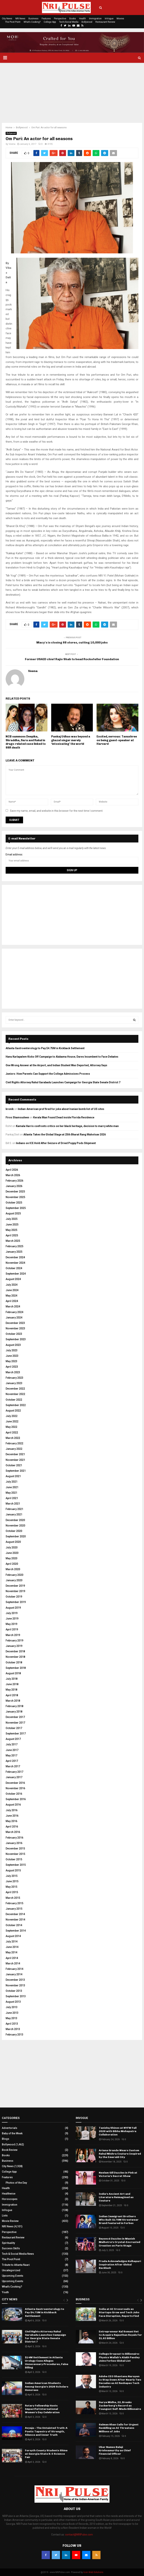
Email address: (14, 854)
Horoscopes (9, 2199)
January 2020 (14, 1580)
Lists (5, 2215)
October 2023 (14, 1333)
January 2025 (14, 1251)
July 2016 (11, 1810)
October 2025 (14, 1202)
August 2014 (13, 1936)
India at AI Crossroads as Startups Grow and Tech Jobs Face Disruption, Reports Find (119, 2312)
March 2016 (13, 1831)
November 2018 (15, 1656)
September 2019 (16, 1602)
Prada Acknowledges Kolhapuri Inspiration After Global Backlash (120, 2265)
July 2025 (11, 1218)
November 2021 (15, 1459)
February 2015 (14, 1903)
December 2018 (15, 1651)
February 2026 (14, 1180)
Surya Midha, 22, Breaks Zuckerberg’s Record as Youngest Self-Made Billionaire (120, 2406)
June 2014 (12, 1946)
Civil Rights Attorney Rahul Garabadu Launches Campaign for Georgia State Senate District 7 (63, 1082)
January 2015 (14, 1908)
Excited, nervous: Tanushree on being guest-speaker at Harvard (117, 740)
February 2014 (14, 1968)
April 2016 (12, 1826)
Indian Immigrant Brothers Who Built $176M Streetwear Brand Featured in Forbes (119, 2220)
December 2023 (15, 1322)
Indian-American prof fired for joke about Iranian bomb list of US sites (61, 1108)
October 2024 (14, 1268)
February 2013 (14, 2034)
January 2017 (14, 1777)
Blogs (5, 2138)
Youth (5, 2292)
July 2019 (11, 1613)
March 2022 (13, 1437)
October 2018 (14, 1662)
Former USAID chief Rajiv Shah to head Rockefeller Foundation (72, 659)
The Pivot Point (12, 22)
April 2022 (12, 1432)
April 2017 (12, 1760)
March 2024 (13, 1306)
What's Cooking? (12, 2286)
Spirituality (8, 2242)
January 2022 (14, 1448)
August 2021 (13, 1476)
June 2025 (12, 1224)
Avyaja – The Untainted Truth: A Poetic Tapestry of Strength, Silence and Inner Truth (46, 2431)
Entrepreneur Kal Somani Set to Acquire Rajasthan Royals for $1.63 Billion (120, 2335)
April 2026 (12, 1169)
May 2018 (11, 1689)
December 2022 (15, 1388)
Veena (12, 144)
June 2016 (12, 1815)
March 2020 (13, 1569)
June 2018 (12, 1684)
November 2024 (15, 1262)
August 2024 (13, 1279)
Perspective (60, 18)
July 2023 (11, 1350)
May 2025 (11, 1229)
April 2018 (12, 1695)
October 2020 (14, 1530)
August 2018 (13, 1673)
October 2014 (14, 1925)
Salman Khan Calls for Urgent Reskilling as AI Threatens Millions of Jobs (119, 2428)
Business (33, 18)
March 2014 (13, 1963)
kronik (10, 1108)
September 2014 (16, 1930)
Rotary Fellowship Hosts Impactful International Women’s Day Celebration (42, 2409)
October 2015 (14, 1859)
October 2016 (14, 1793)
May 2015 (11, 1886)
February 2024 (14, 1312)
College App (50, 22)
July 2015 (11, 1875)
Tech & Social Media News (18, 2253)
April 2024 (12, 1301)
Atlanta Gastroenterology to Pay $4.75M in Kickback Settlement (45, 1048)
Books (72, 18)
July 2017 (11, 1744)
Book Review (9, 2149)
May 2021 (11, 1492)
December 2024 (15, 1257)
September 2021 (16, 1470)
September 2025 (16, 1208)
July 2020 (11, 1547)
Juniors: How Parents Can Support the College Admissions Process (48, 1073)
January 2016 (14, 1843)
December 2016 (15, 1782)
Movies (120, 18)
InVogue (109, 18)
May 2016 (11, 1821)
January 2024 (14, 1317)
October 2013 (14, 1990)
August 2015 (13, 1870)
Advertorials (9, 2127)
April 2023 (12, 1366)
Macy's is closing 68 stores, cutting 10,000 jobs (72, 642)
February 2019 (14, 1640)
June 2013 (12, 2012)
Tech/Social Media (68, 22)
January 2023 (14, 1383)
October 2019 (14, 1596)
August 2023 (13, 1344)
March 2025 (13, 1240)
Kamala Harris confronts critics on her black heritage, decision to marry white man (67, 1126)
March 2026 (13, 1175)
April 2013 (12, 2023)
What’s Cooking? (32, 22)
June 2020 (12, 1552)
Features (46, 18)
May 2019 (11, 1623)
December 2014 (15, 1914)
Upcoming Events (12, 2275)
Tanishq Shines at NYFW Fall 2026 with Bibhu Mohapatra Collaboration (117, 2131)
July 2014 (11, 1941)
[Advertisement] (72, 93)
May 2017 (11, 1755)
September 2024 (16, 1273)
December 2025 (15, 1191)
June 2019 (12, 1618)
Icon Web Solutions (93, 2572)
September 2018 (16, 1667)
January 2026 (14, 1186)
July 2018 (11, 1678)
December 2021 (15, 1454)
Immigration (95, 18)
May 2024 (11, 1295)
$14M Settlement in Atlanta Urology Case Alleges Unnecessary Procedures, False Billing (46, 2362)
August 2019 (13, 1607)
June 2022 (12, 1421)
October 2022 (14, 1399)
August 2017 (13, 1738)
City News (7, 18)
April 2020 (12, 1563)
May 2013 (11, 2018)
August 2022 (13, 1410)
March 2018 (13, 1700)
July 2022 (11, 1416)
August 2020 (13, 1541)
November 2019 (15, 1591)
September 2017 (16, 1733)
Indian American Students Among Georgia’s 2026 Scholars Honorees (46, 2386)
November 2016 (15, 1788)
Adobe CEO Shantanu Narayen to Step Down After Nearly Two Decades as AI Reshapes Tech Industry (120, 2381)
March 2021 (13, 1503)
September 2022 (16, 1405)
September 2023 (16, 1339)
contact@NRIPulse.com (79, 2534)
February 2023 (14, 1377)
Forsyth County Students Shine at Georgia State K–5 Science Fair (46, 2454)
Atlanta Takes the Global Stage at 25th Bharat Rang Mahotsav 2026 (64, 1134)
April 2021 (12, 1498)
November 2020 (15, 1525)
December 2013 (15, 1979)
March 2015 (13, 1897)
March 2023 (13, 1372)
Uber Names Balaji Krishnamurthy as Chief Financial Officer (115, 2450)
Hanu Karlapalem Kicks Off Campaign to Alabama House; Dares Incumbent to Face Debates (62, 1056)
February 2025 (14, 1246)
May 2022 (11, 1426)
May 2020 (11, 1558)
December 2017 (15, 1717)
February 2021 (14, 1509)
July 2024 (11, 1284)
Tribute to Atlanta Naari (16, 2264)
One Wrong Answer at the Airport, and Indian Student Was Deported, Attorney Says (56, 1065)
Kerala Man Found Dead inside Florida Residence (63, 1117)
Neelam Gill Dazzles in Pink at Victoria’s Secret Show (118, 2174)
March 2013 (13, 2029)
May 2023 (11, 1361)
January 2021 (14, 1514)
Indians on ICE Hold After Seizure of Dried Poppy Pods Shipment (56, 1143)
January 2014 (14, 1974)
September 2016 (16, 1799)
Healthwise (8, 2193)
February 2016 (14, 1837)
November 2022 (15, 1394)
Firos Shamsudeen (17, 1117)
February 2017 (14, 1771)
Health (82, 18)
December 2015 (15, 1848)
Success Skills (11, 2248)
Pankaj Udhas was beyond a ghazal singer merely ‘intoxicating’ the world (70, 740)
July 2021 (11, 1481)
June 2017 (12, 1750)
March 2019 (13, 1635)
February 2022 (14, 1443)
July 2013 (11, 2007)
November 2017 (15, 1722)
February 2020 (14, 1574)
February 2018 (14, 1706)
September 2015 (16, 1864)
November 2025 (15, 1197)
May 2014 (11, 1952)
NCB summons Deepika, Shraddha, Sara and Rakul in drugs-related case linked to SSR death (26, 742)
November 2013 (15, 1985)
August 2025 (13, 1213)
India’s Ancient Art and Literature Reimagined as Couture (116, 2197)
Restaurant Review (105, 22)
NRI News (20, 18)
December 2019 (15, 1585)
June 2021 (12, 1487)
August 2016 (13, 1804)
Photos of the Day (16, 2182)
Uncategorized (11, 2270)
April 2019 (12, 1629)
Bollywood (87, 22)
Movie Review (10, 2220)
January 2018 (14, 1711)
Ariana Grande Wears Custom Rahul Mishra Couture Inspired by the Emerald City (120, 2154)
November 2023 (15, 1328)
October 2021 (14, 1465)
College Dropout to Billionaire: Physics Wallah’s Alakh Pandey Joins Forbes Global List (119, 2357)
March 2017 (13, 1766)
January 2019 (14, 1645)
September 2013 (16, 1996)
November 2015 (15, 1853)
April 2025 (12, 1235)
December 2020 (15, 1520)
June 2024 (12, 1290)
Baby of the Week (12, 2133)
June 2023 (12, 1355)
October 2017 (14, 1728)
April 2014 (12, 1958)
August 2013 (13, 2001)
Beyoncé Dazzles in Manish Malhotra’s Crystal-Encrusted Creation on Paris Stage (119, 2242)
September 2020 (16, 1536)
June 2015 (12, 1881)
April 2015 (12, 1892)
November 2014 (15, 1919)
